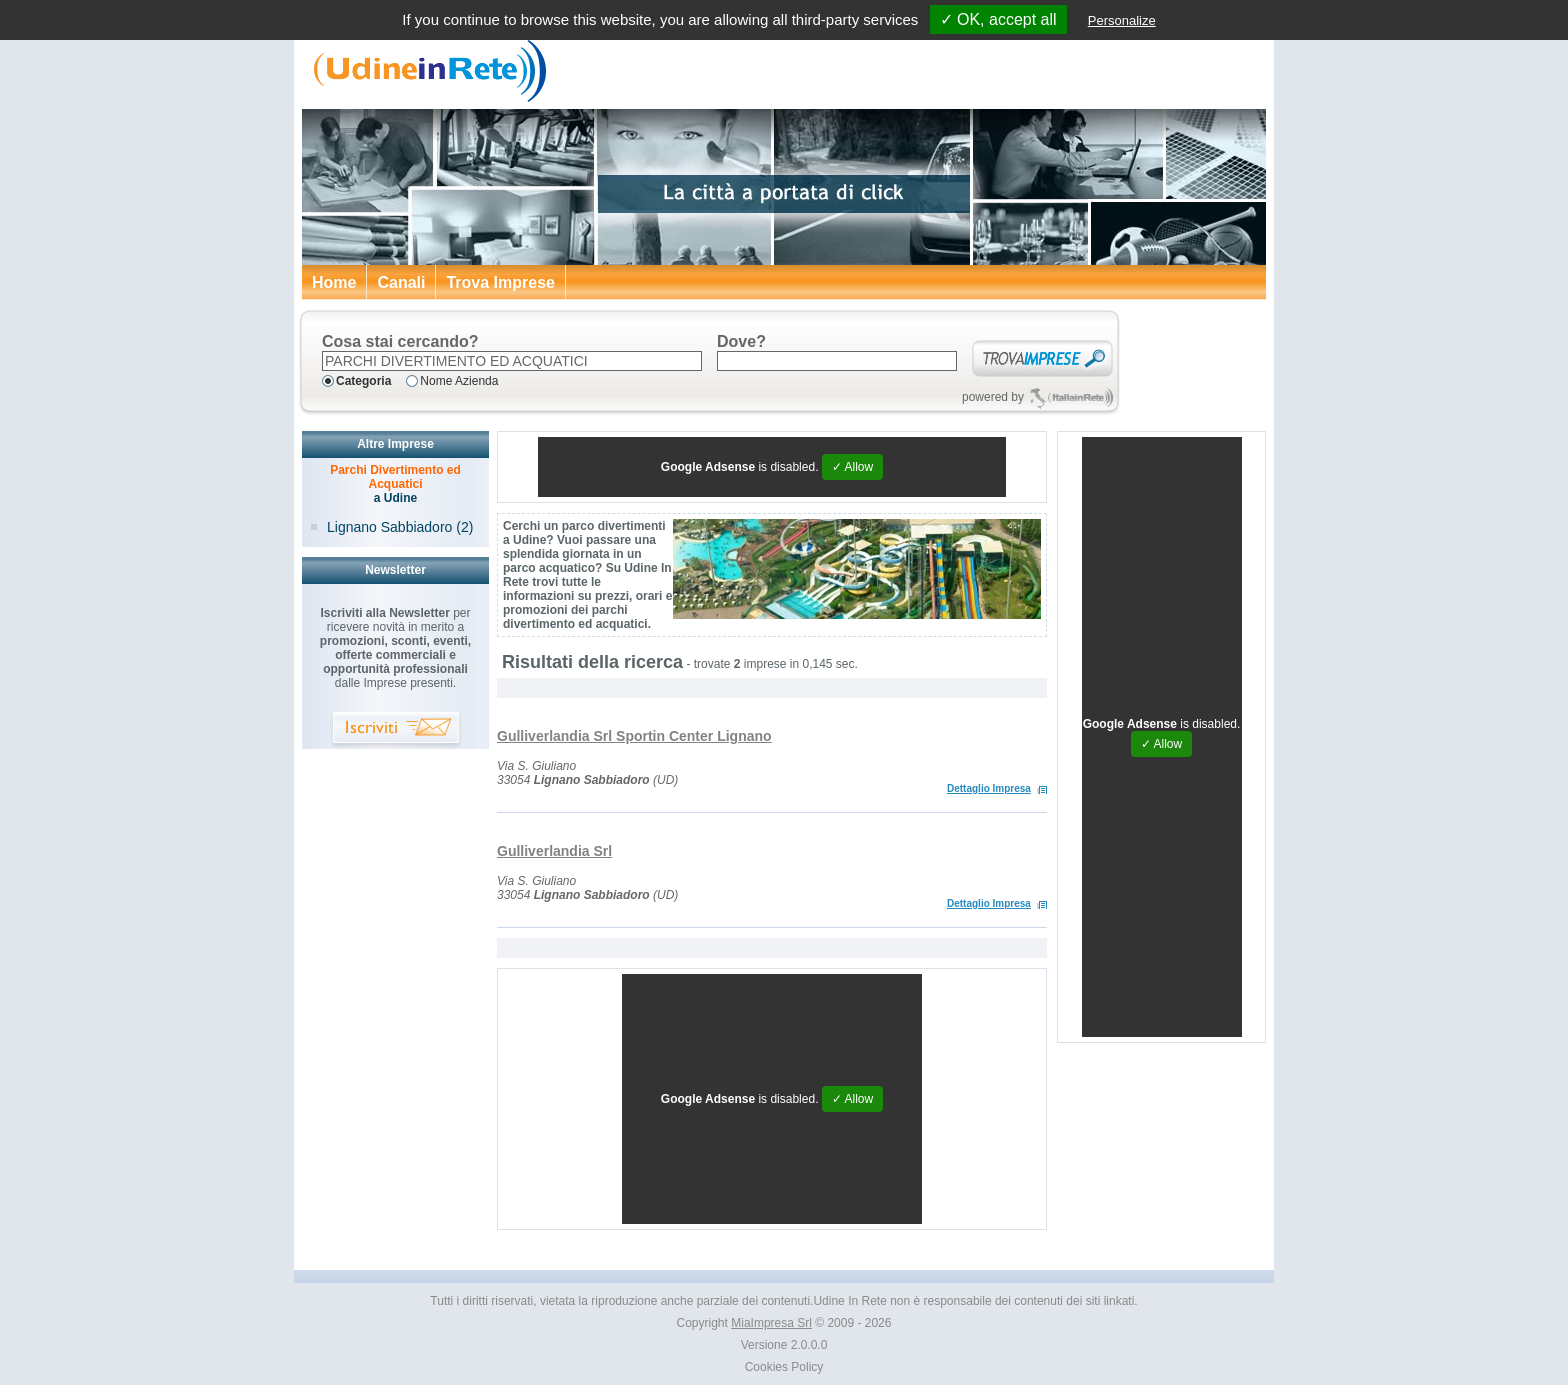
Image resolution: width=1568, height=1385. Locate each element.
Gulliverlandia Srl (554, 851)
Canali (401, 282)
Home (334, 282)
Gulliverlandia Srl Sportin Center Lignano (634, 736)
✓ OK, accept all (998, 19)
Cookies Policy (784, 1367)
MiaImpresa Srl (771, 1323)
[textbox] (512, 361)
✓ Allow (852, 467)
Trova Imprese (500, 282)
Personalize (1122, 20)
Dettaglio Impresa (989, 788)
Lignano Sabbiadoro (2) (400, 527)
